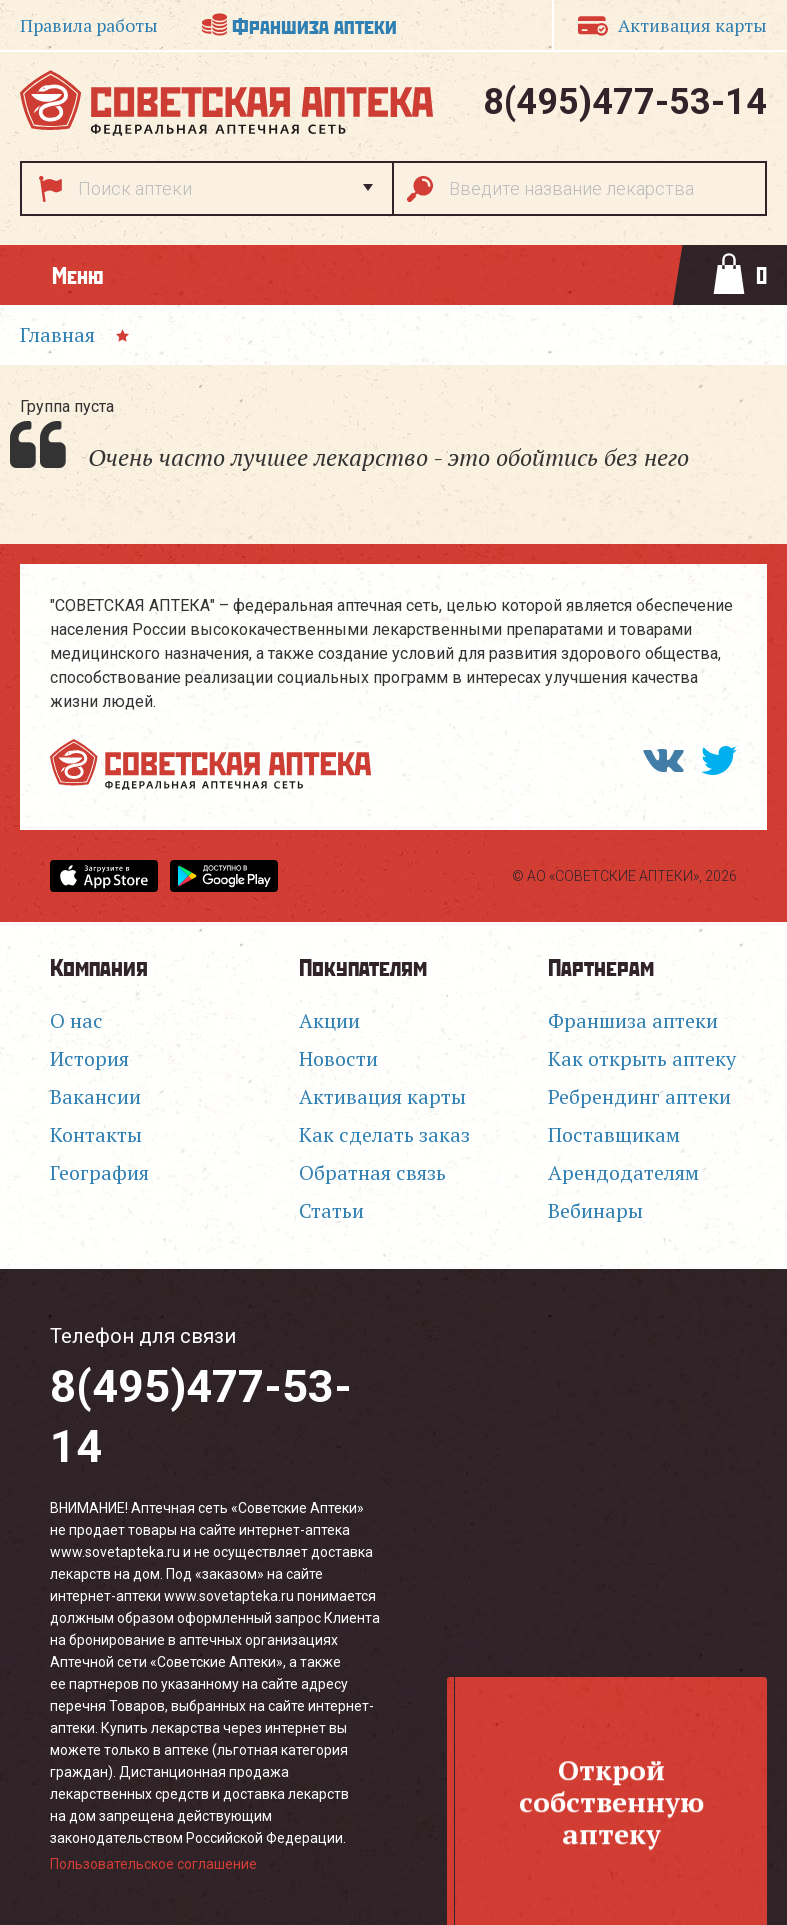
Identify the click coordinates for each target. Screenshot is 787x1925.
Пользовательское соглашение (153, 1864)
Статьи (331, 1210)
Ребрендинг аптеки (639, 1096)
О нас (76, 1020)
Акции (329, 1020)
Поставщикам (614, 1134)
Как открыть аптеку (642, 1058)
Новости (338, 1058)
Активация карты (382, 1096)
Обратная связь (372, 1172)
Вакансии (95, 1096)
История (89, 1058)
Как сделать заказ (384, 1134)
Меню (77, 274)
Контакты (96, 1134)
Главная (57, 334)
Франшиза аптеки (314, 24)
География (99, 1172)
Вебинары (595, 1210)
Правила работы (89, 25)
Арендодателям (623, 1172)
